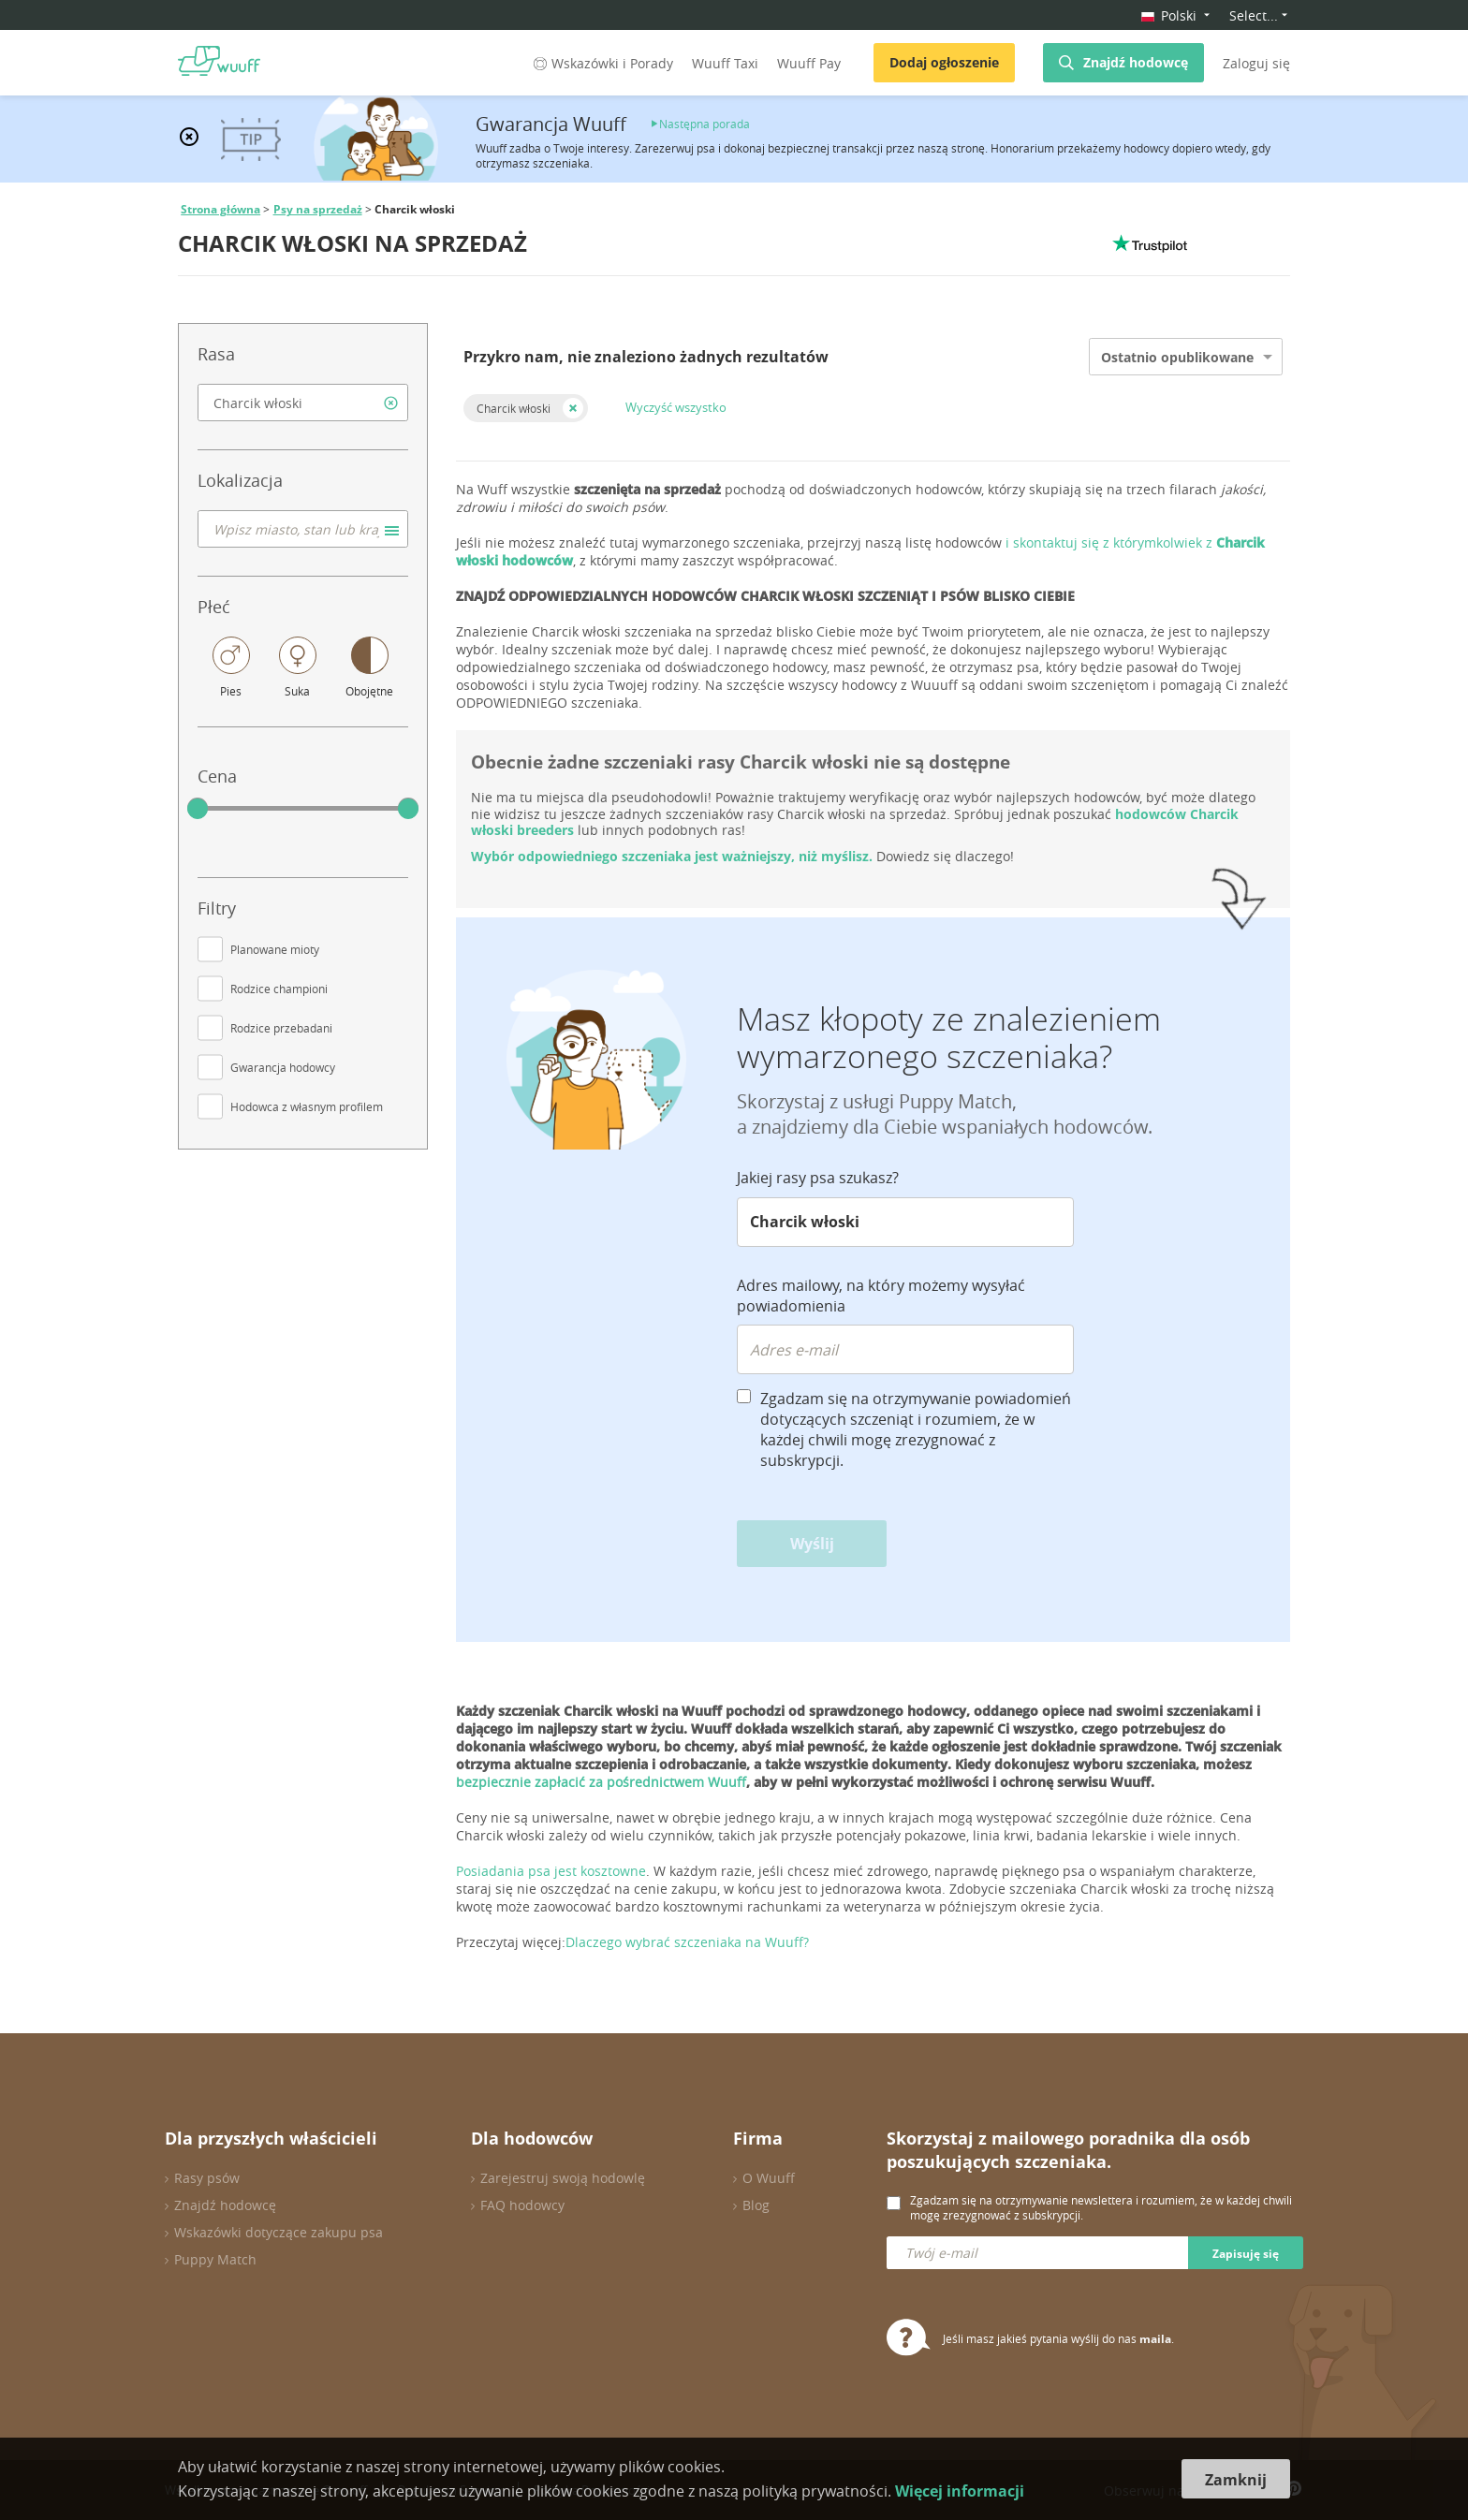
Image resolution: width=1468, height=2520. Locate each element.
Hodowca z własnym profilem (306, 1106)
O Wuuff (768, 2178)
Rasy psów (207, 2178)
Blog (756, 2205)
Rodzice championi (279, 988)
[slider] (197, 808)
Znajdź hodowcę (1135, 62)
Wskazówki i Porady (601, 63)
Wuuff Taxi (725, 63)
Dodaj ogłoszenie (944, 62)
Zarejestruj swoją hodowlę (562, 2178)
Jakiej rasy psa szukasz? (818, 1177)
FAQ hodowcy (522, 2205)
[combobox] (303, 402)
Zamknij (1236, 2479)
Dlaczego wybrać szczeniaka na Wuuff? (687, 1942)
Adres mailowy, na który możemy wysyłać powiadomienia (881, 1295)
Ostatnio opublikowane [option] (1177, 357)
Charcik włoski (513, 408)
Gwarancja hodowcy (282, 1067)
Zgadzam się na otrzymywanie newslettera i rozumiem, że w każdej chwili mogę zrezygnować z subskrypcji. (1101, 2207)
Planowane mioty (274, 949)
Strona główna (220, 209)
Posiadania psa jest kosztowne (551, 1871)
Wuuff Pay (809, 63)
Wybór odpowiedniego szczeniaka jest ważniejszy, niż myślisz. (673, 856)
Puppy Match (215, 2259)
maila (1155, 2339)
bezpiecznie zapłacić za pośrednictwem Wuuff (601, 1782)
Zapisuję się (1245, 2254)
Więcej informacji (959, 2491)
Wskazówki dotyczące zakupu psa (278, 2232)
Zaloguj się (1256, 63)
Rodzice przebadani (281, 1027)
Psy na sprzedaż (317, 209)
